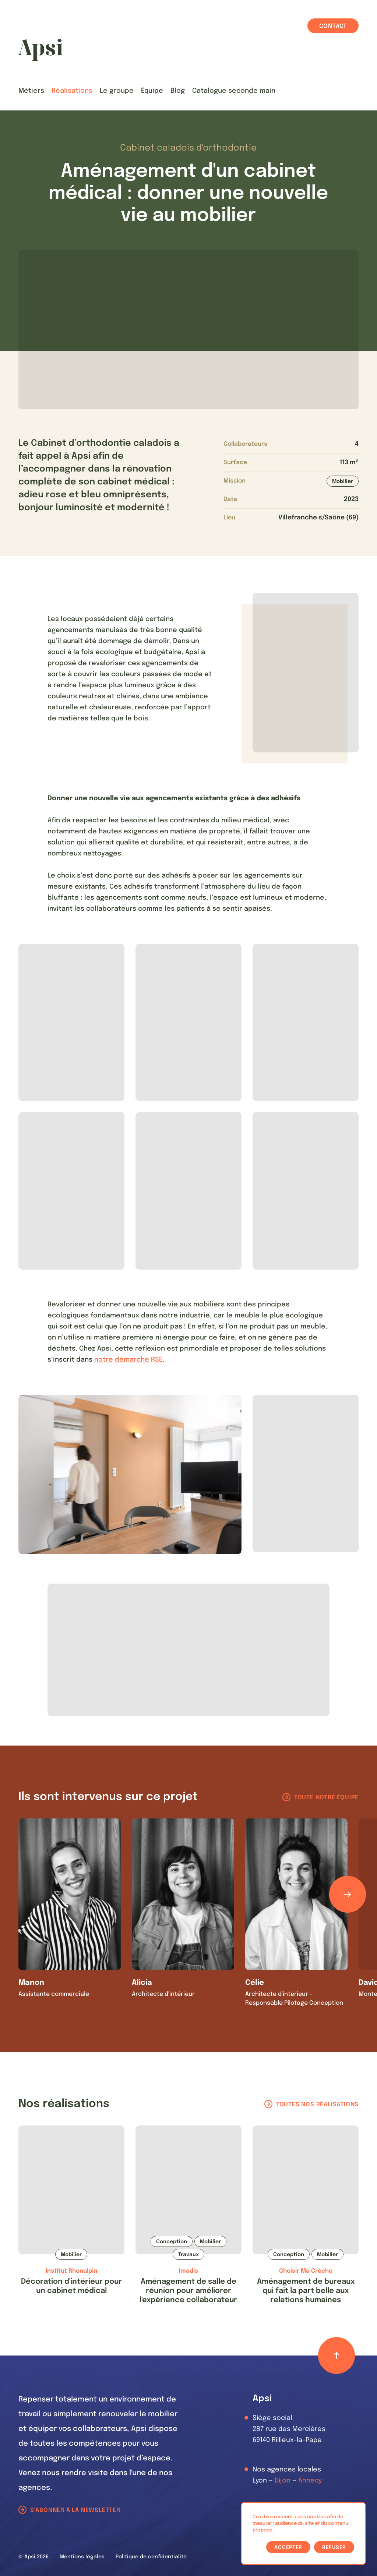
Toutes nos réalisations (317, 2105)
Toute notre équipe (326, 1798)
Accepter (288, 2547)
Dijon (282, 2480)
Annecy (310, 2480)
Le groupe (117, 91)
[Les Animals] (40, 50)
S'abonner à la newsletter (75, 2510)
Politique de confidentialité (151, 2556)
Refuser (334, 2547)
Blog (177, 91)
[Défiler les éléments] (347, 1894)
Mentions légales (82, 2556)
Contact (333, 26)
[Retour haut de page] (336, 2355)
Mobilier (342, 481)
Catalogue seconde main (233, 91)
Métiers (31, 91)
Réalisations (72, 91)
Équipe (152, 91)
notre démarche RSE (128, 1359)
